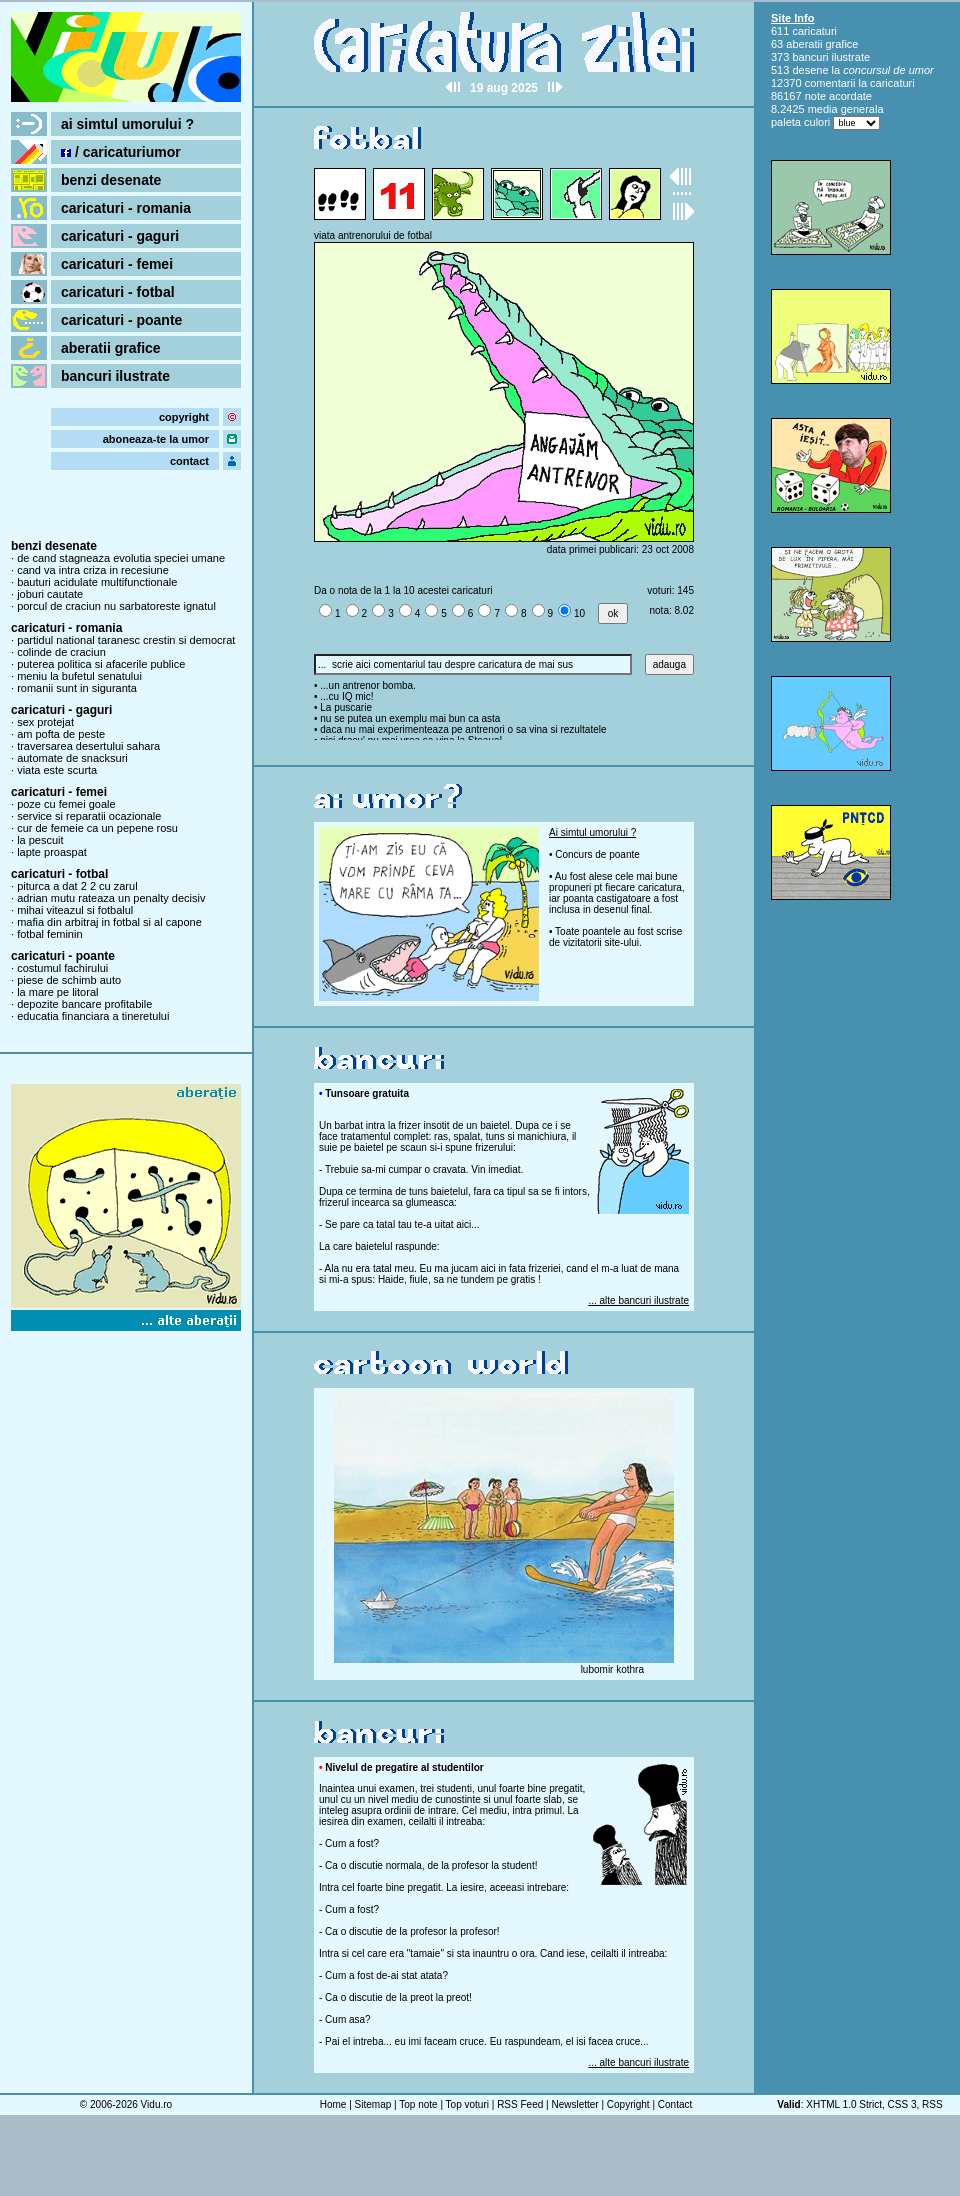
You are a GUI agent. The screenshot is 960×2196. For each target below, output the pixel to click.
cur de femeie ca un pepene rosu (97, 828)
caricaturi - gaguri (120, 236)
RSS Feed (520, 2104)
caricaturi (814, 31)
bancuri (810, 57)
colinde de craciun (61, 652)
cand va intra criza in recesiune (93, 570)
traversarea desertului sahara (88, 746)
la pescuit (40, 840)
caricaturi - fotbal (118, 292)
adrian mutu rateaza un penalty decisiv (111, 898)
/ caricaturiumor (121, 152)
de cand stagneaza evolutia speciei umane (121, 558)
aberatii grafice (111, 348)
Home (333, 2104)
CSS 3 (902, 2104)
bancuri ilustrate (115, 376)
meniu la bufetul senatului (79, 676)
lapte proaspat (52, 852)
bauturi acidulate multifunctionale (97, 582)
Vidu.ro (157, 2104)
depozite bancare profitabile (84, 1004)
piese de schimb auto (69, 980)
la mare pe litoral (57, 992)
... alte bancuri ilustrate (638, 1300)
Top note (418, 2104)
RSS (932, 2104)
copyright (184, 417)
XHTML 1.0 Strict (844, 2104)
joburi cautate (50, 594)
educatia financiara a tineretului (93, 1016)
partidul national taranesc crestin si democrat (126, 640)
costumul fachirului (62, 968)
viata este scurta (57, 770)
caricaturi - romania (126, 208)
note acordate (838, 96)
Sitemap (373, 2104)
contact (189, 461)
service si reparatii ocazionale (89, 816)
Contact (675, 2104)
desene (810, 70)
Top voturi (467, 2104)
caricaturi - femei (117, 264)
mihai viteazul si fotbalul (75, 910)
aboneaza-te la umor (156, 439)
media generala (846, 109)
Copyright (628, 2104)
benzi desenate (111, 180)
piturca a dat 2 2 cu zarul (77, 886)
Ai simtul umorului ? (592, 832)
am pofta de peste (61, 734)
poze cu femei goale (66, 804)
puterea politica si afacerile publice (101, 664)
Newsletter (574, 2104)
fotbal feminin (49, 934)
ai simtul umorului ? (127, 124)
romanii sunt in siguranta (77, 688)
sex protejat (45, 722)
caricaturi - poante (121, 320)
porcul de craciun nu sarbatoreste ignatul (116, 606)
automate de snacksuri (72, 758)
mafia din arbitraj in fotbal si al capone (109, 922)
